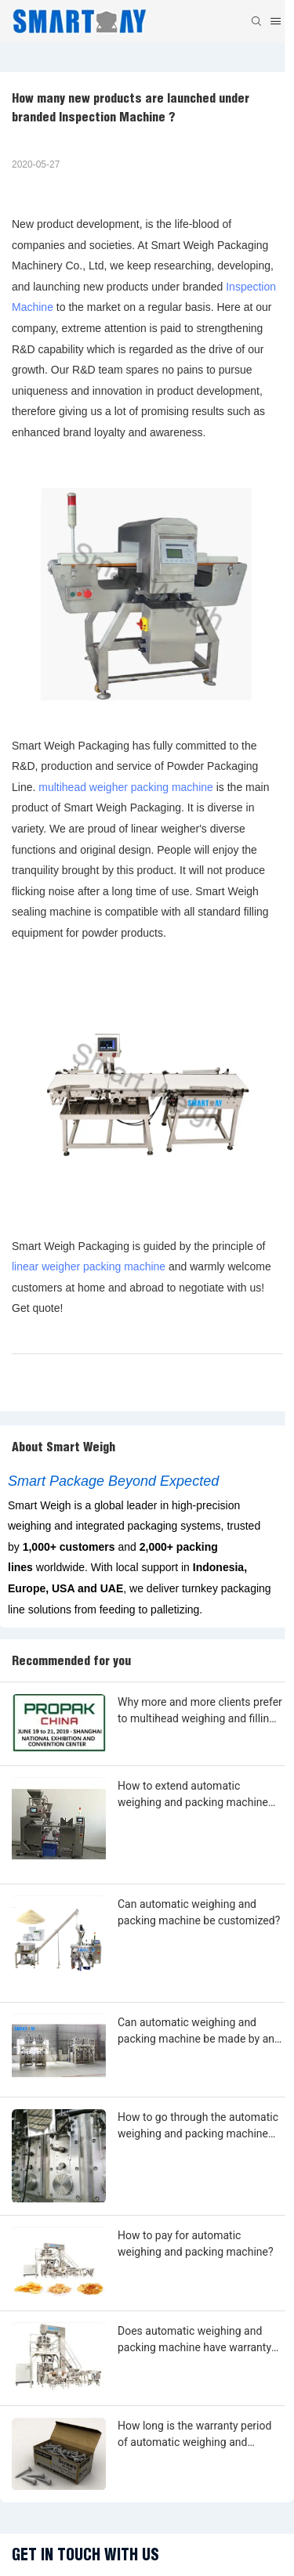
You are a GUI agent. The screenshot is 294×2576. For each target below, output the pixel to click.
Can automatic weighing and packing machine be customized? (199, 1912)
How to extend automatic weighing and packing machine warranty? (193, 1795)
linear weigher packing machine (88, 1266)
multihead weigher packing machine (125, 787)
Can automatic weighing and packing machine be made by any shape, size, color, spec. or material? (199, 2031)
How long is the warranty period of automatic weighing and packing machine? (194, 2435)
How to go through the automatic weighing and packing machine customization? (198, 2126)
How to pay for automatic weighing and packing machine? (196, 2243)
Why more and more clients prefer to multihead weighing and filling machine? (200, 1711)
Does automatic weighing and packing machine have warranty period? (194, 2340)
